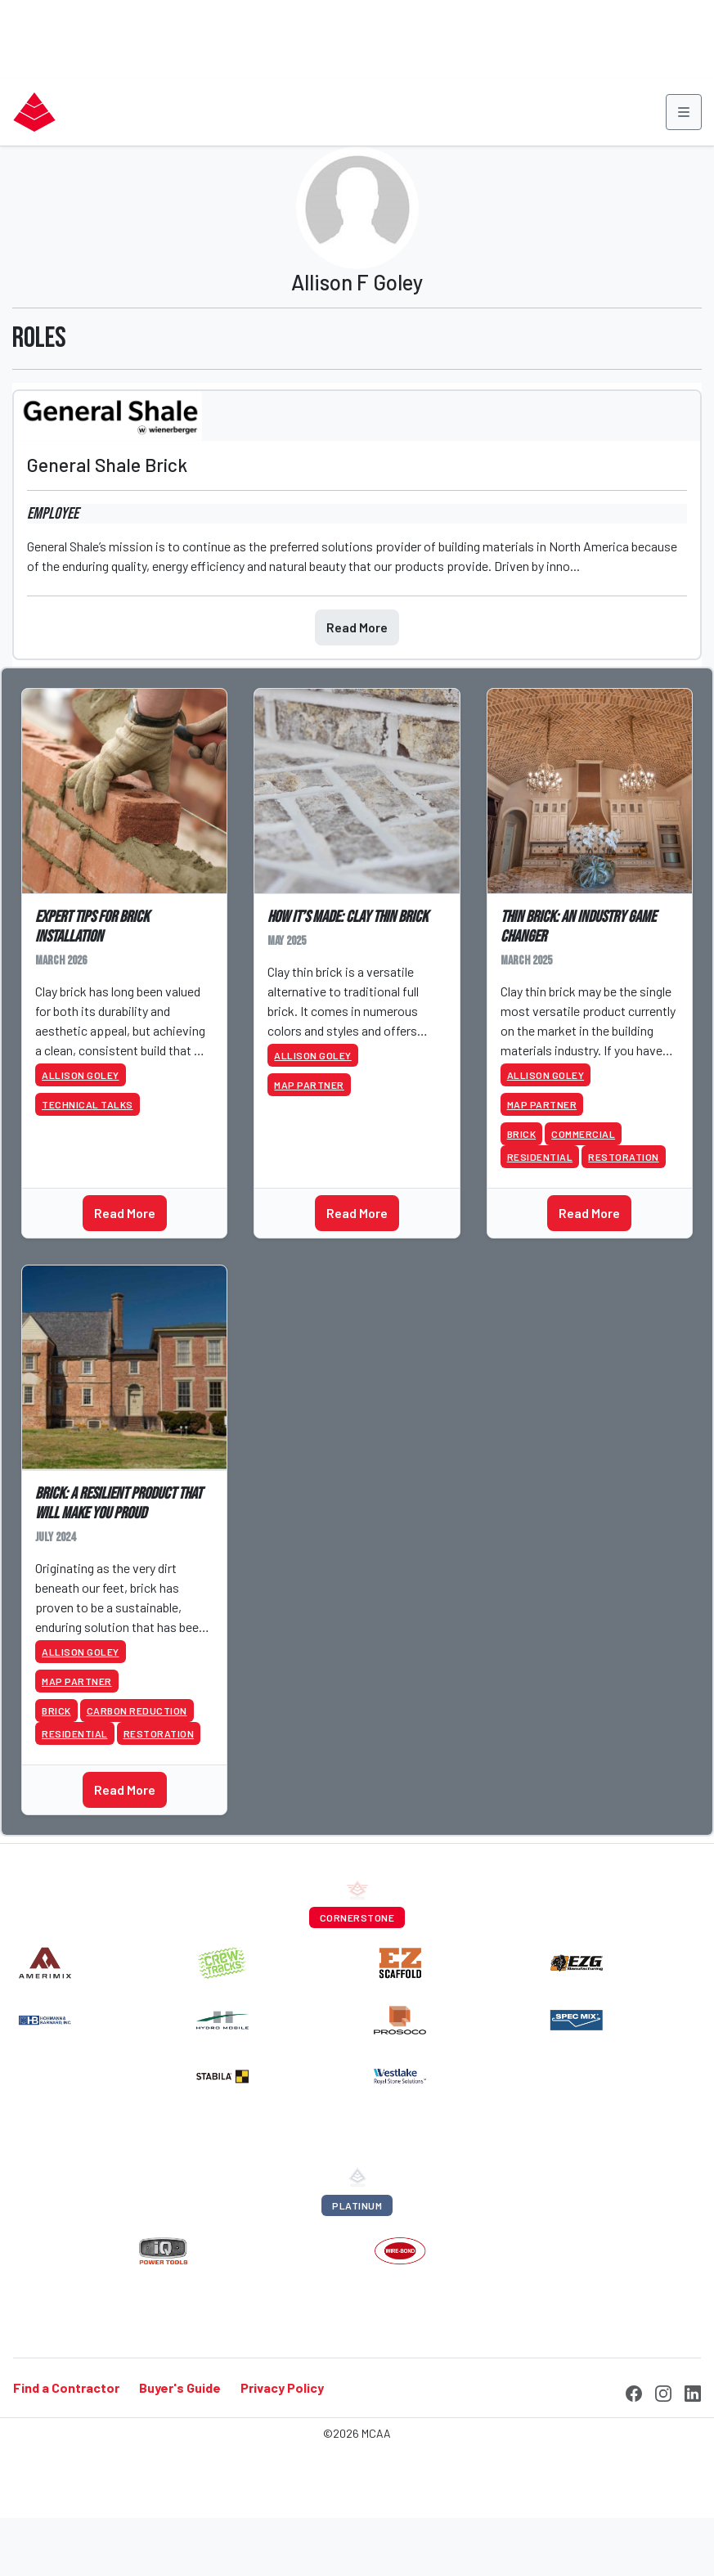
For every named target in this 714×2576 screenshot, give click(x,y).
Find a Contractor (66, 2387)
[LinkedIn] (693, 2391)
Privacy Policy (282, 2387)
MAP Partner (309, 1084)
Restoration (623, 1156)
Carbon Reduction (137, 1710)
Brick (522, 1134)
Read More (357, 627)
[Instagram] (663, 2391)
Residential (540, 1156)
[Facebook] (634, 2391)
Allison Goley (80, 1075)
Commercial (583, 1134)
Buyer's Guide (180, 2387)
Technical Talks (87, 1104)
